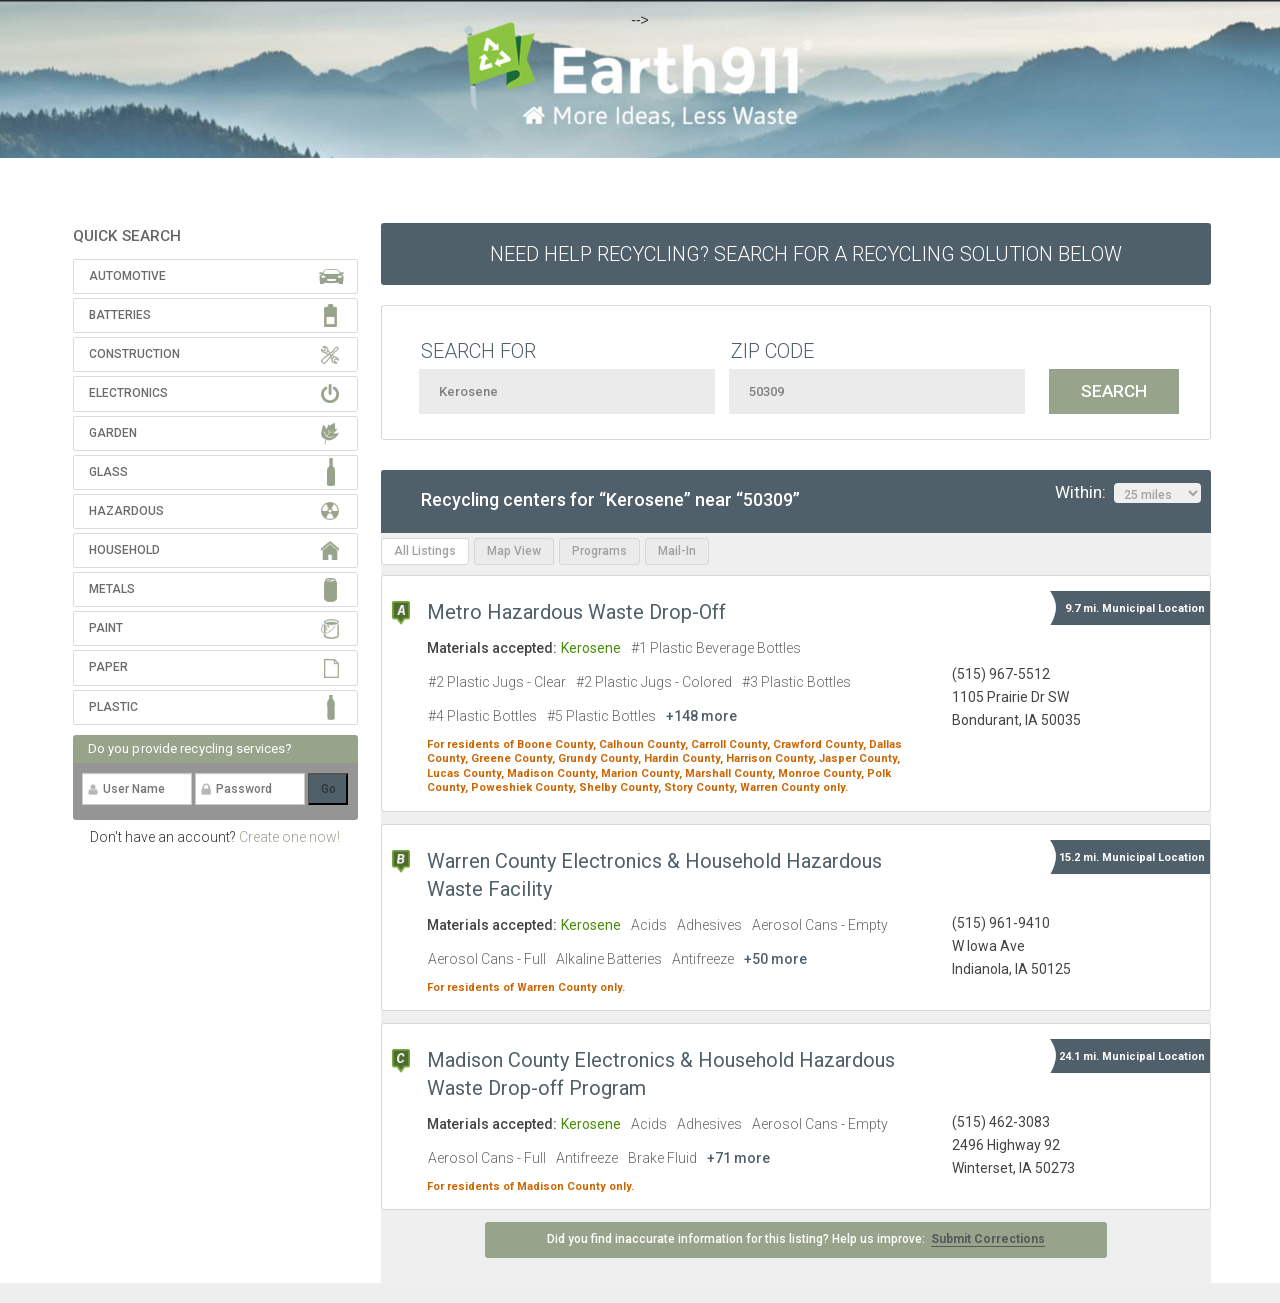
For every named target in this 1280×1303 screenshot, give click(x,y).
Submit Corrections (988, 1239)
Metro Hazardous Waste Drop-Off (576, 612)
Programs (599, 551)
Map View (514, 551)
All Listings (425, 551)
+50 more (775, 959)
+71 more (738, 1158)
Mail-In (677, 551)
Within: (1128, 493)
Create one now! (289, 837)
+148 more (701, 716)
